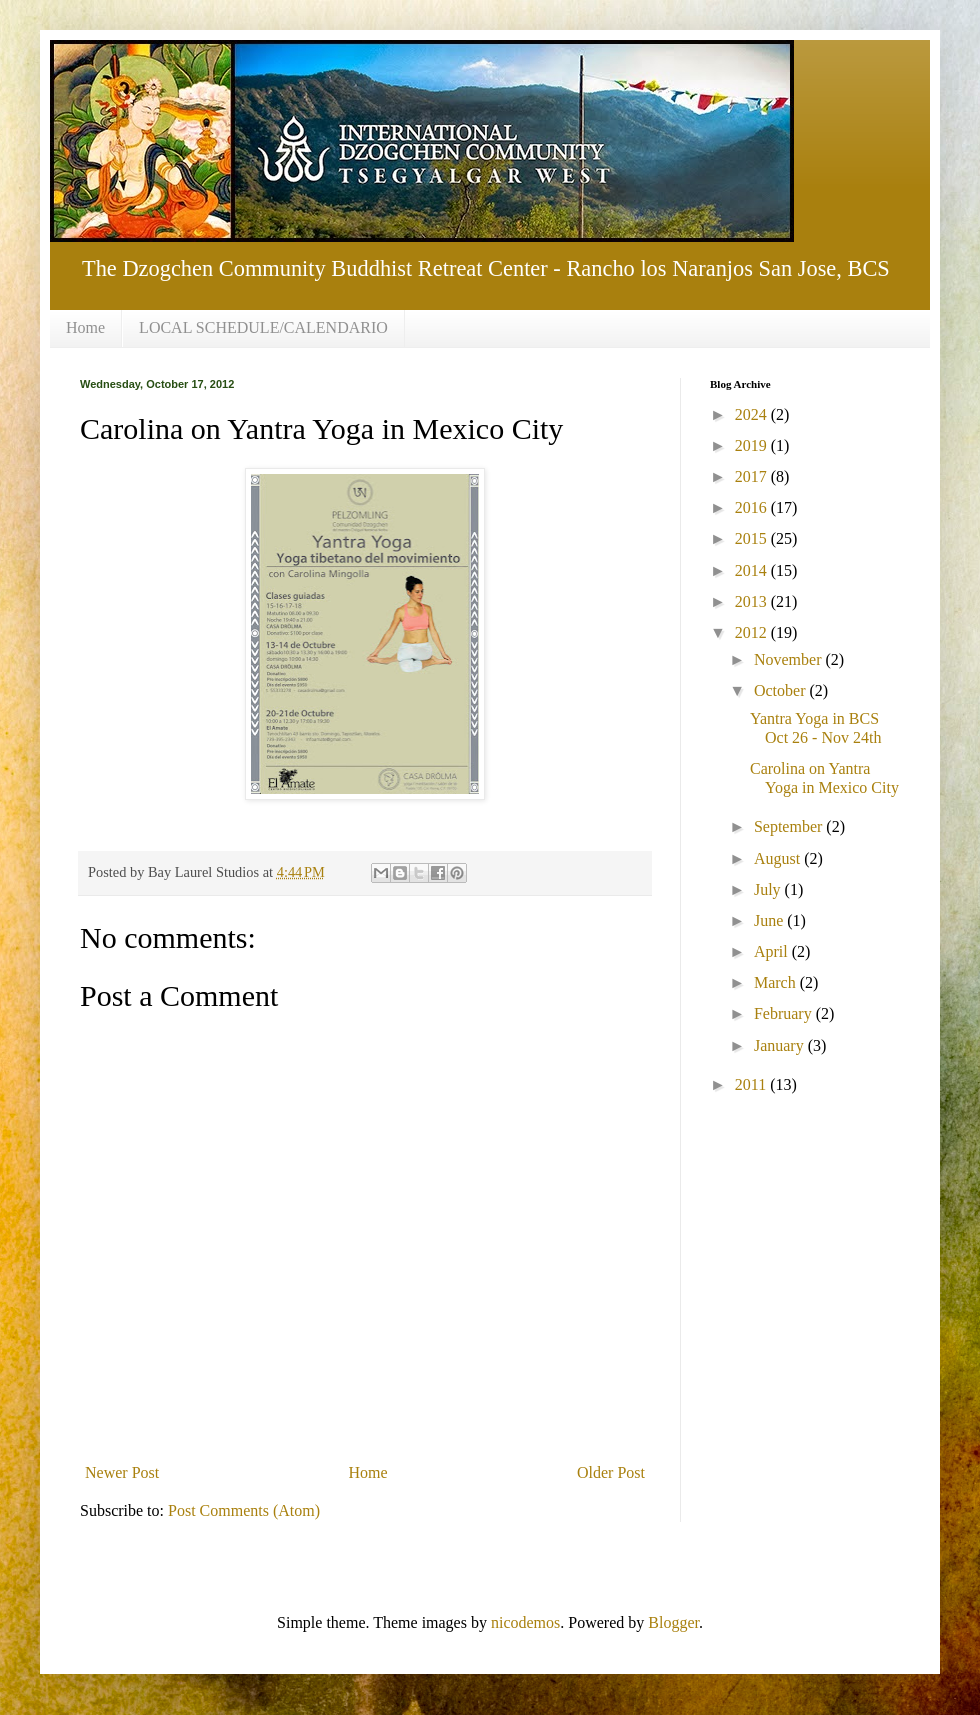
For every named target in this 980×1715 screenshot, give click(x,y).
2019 (753, 445)
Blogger (673, 1622)
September (790, 826)
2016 (753, 507)
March (777, 982)
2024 (753, 414)
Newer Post (122, 1472)
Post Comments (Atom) (244, 1510)
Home (85, 327)
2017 (753, 476)
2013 (753, 601)
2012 (753, 632)
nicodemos (525, 1622)
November (790, 659)
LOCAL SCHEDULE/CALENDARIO (263, 327)
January (781, 1045)
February (785, 1013)
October (782, 690)
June (770, 920)
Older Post (611, 1472)
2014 (753, 570)
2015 (753, 538)
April (773, 951)
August (779, 858)
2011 (752, 1084)
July (769, 889)
